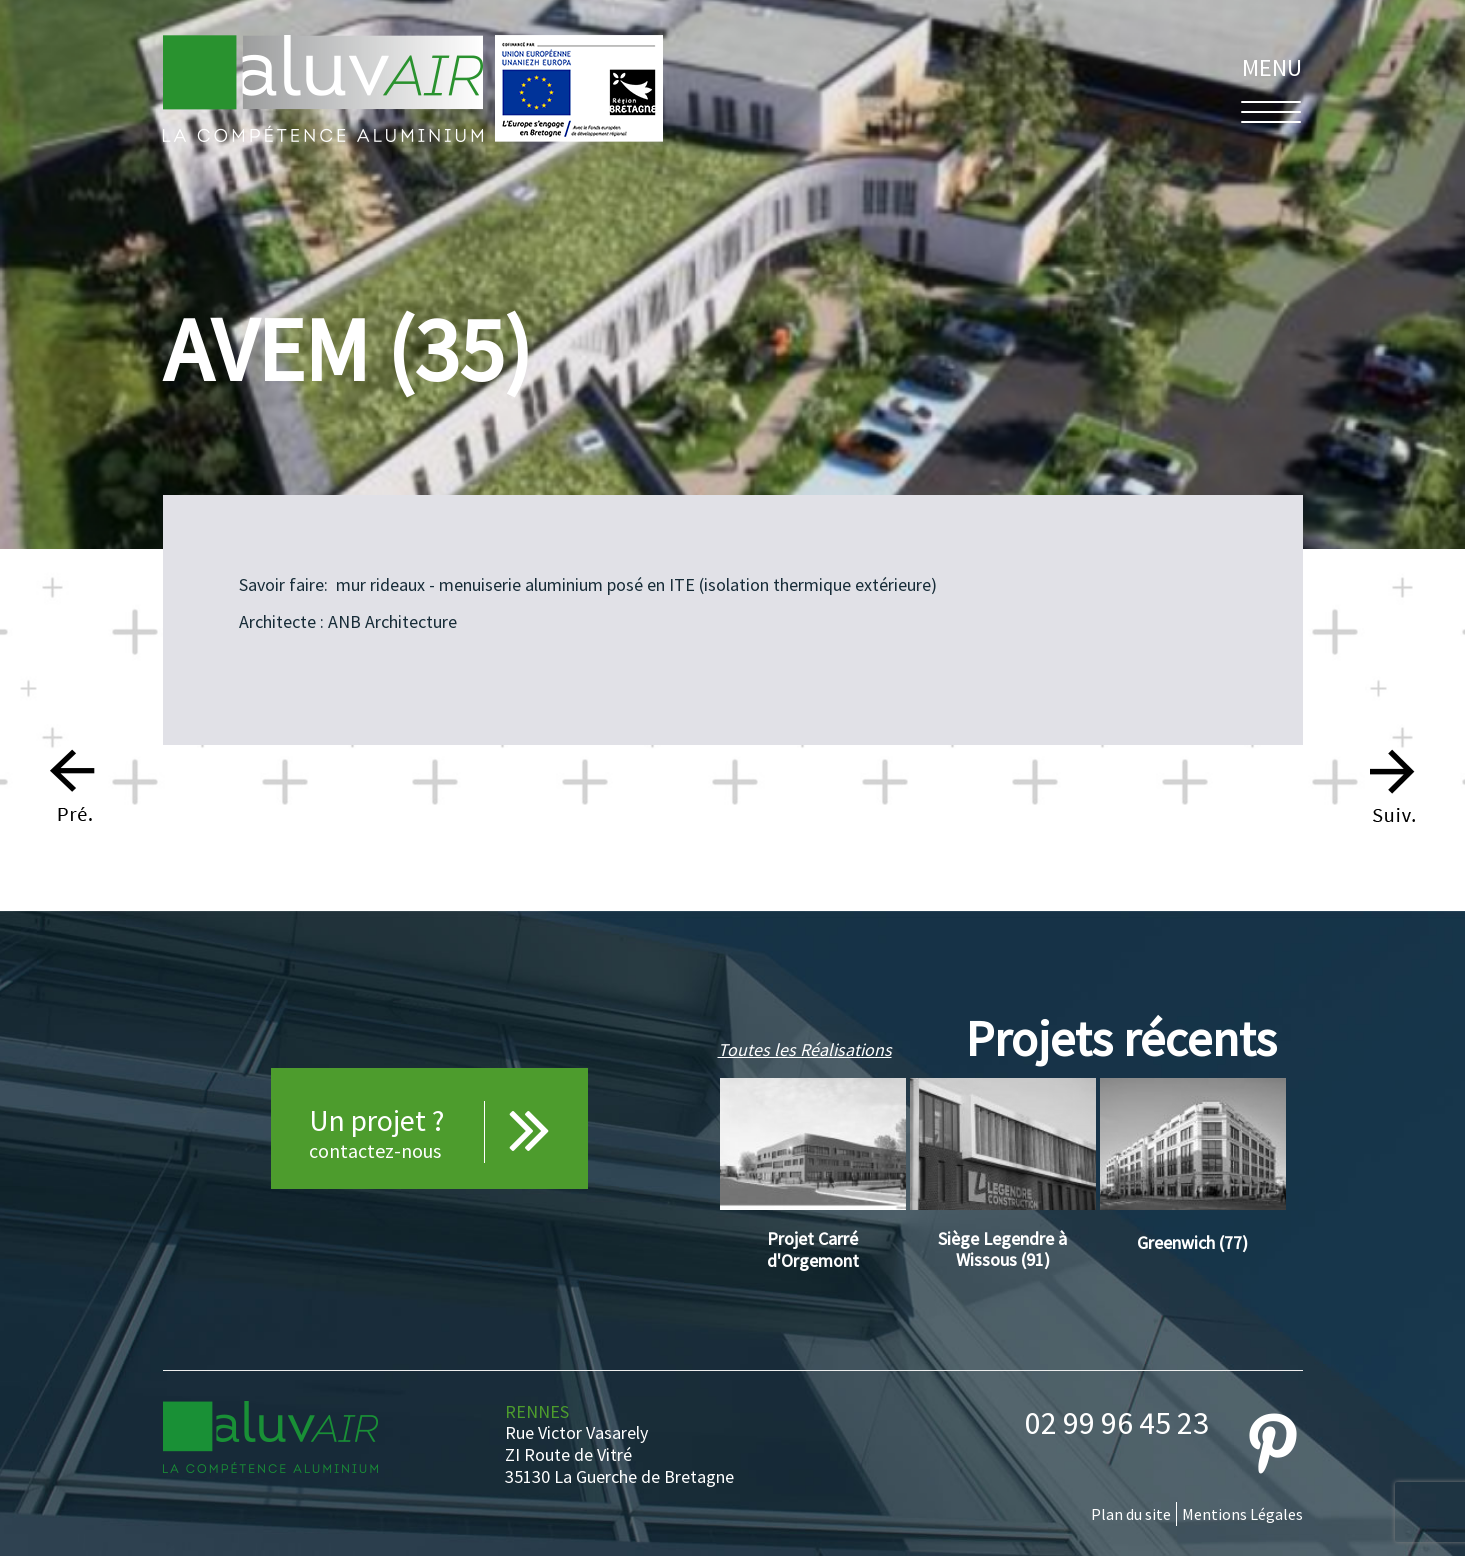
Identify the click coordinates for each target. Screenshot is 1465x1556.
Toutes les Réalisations (805, 1049)
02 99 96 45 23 (1117, 1423)
